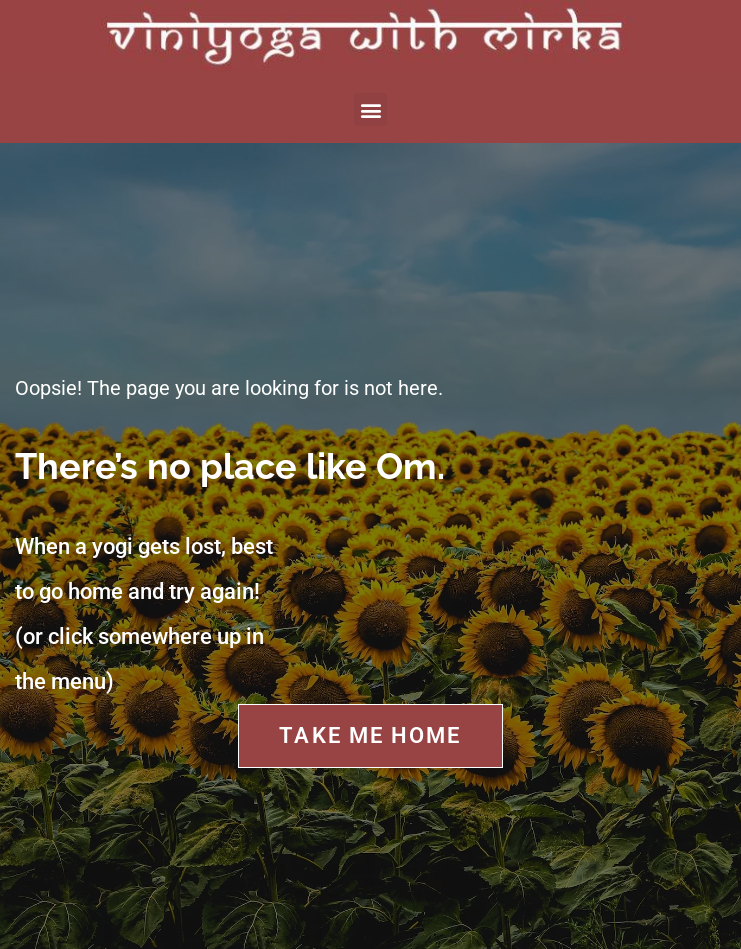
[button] (370, 109)
